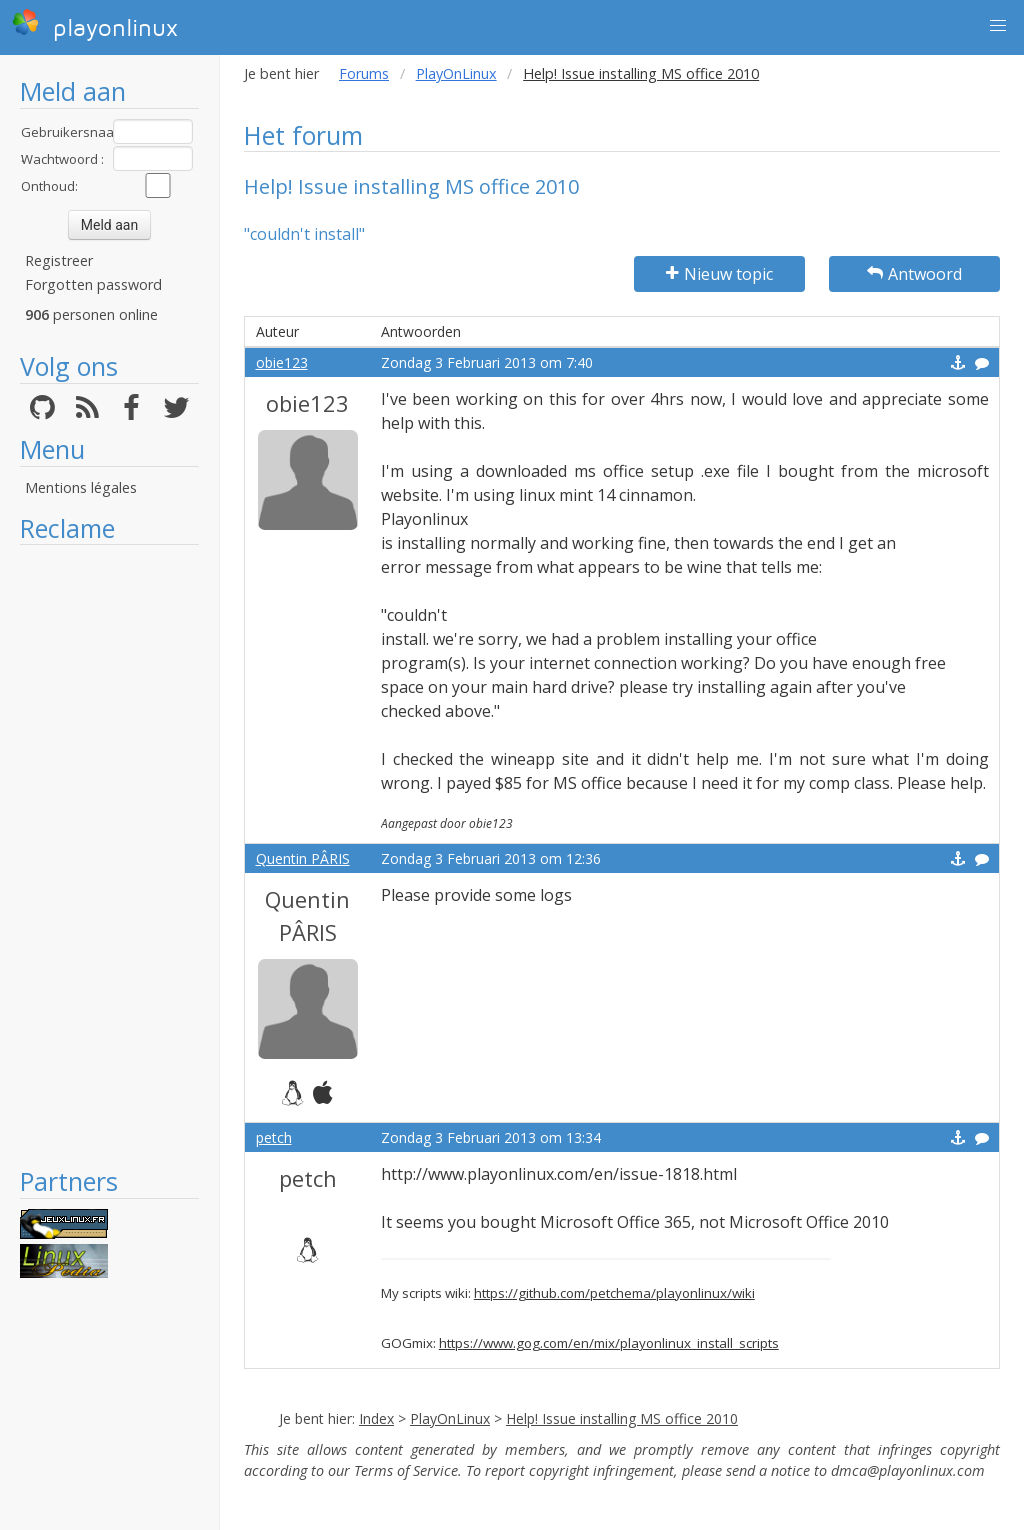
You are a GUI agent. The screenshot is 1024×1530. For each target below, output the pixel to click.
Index (376, 1418)
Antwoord (914, 274)
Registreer (59, 260)
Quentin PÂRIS (303, 858)
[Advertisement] (109, 855)
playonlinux (95, 25)
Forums (364, 73)
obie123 (282, 362)
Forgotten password (93, 284)
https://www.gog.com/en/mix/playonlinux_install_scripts (609, 1343)
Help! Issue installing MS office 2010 (622, 1418)
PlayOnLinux (456, 73)
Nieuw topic (719, 274)
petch (274, 1137)
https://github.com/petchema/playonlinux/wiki (614, 1293)
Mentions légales (81, 487)
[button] (998, 26)
